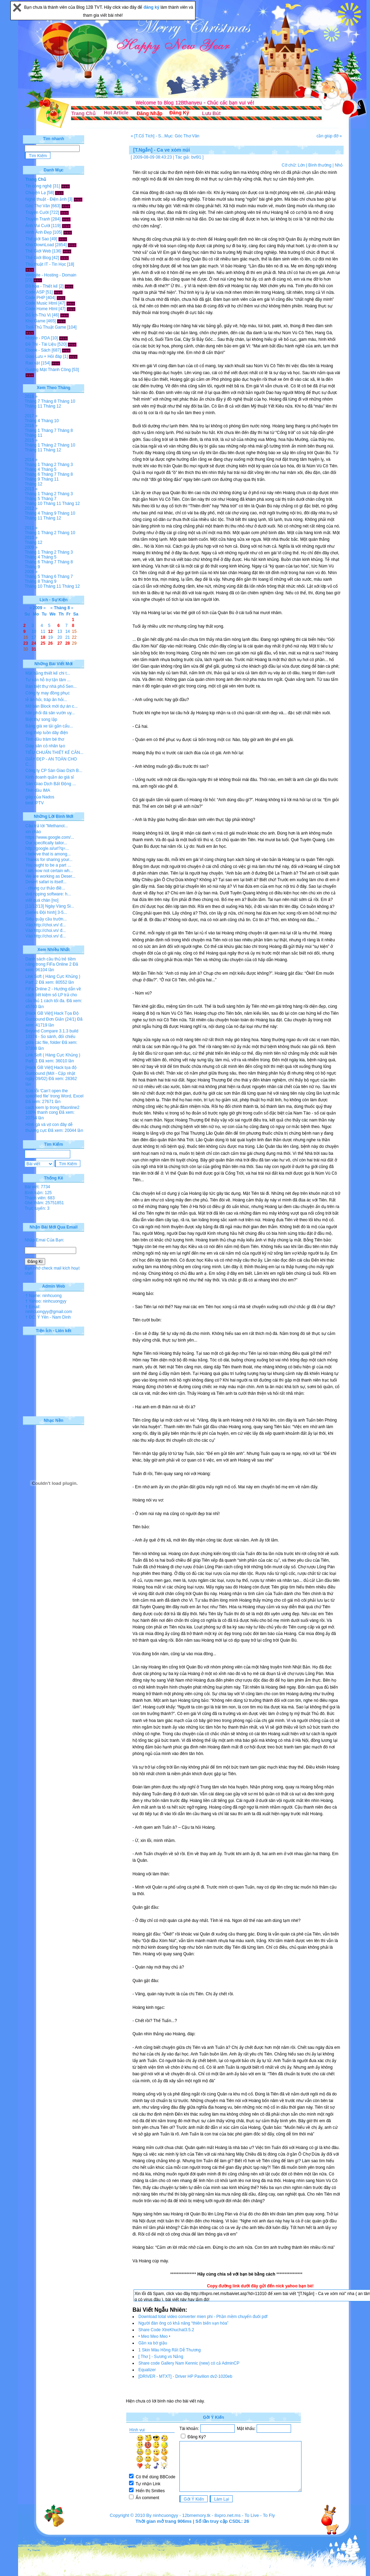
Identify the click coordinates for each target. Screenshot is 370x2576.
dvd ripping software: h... (48, 894)
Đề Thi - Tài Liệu (40, 344)
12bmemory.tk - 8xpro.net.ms (211, 2515)
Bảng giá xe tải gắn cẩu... (49, 726)
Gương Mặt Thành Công (48, 369)
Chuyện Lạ (35, 192)
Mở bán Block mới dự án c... (51, 706)
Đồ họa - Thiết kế (41, 286)
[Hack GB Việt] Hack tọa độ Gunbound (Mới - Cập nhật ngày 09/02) (51, 1073)
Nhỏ (339, 165)
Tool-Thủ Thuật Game (45, 327)
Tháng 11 (33, 406)
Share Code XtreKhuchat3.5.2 (166, 2329)
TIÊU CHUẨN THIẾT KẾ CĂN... (54, 752)
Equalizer (147, 2369)
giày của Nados (39, 797)
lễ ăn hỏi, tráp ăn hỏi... (46, 699)
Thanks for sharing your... (48, 859)
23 (25, 643)
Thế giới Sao (37, 238)
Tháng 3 (65, 464)
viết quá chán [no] (41, 900)
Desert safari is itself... (45, 881)
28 (67, 643)
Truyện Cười (37, 212)
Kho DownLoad (39, 244)
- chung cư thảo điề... (45, 888)
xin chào (33, 831)
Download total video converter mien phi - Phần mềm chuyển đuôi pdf (202, 2316)
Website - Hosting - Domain (51, 275)
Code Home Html (41, 308)
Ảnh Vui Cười (37, 225)
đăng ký (152, 7)
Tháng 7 (32, 401)
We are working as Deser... (50, 876)
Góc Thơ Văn (37, 205)
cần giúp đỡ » (329, 136)
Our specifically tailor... (46, 842)
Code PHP (35, 297)
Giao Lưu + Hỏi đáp (43, 356)
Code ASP (35, 292)
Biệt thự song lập (41, 719)
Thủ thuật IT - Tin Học (45, 264)
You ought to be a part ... (48, 865)
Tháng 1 (32, 430)
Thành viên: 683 (40, 1198)
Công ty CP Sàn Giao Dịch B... (53, 770)
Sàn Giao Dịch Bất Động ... (50, 783)
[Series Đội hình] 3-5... (46, 912)
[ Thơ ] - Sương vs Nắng (160, 2356)
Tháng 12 (52, 406)
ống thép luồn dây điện (46, 732)
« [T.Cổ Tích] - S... (147, 136)
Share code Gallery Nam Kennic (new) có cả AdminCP (188, 2363)
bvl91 (196, 157)
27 (59, 643)
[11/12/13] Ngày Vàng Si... (49, 906)
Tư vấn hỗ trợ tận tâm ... (48, 679)
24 (34, 643)
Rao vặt (32, 363)
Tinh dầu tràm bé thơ (44, 739)
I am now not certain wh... (49, 870)
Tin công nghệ (38, 186)
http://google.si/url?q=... (47, 848)
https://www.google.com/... (49, 837)
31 (34, 649)
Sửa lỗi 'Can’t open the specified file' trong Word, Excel (54, 1093)
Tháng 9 (32, 479)
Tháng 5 (48, 469)
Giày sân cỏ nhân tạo (45, 745)
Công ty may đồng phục (47, 693)
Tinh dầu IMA (37, 790)
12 (50, 631)
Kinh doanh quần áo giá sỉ (49, 777)
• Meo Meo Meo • (154, 2336)
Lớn (301, 165)
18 (43, 637)
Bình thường (319, 165)
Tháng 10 (66, 401)
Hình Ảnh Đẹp (38, 232)
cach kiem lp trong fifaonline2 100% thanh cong (52, 1110)
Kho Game (35, 321)
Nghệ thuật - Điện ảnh (46, 199)
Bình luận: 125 (38, 1192)
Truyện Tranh (37, 219)
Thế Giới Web (38, 251)
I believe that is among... (48, 854)
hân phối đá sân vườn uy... (50, 712)
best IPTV (34, 802)
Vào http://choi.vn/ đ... (45, 925)
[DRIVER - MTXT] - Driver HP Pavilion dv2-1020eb (185, 2376)
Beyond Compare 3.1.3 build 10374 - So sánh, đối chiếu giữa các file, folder (51, 1037)
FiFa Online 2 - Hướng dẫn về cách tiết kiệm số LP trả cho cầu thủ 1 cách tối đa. (53, 995)
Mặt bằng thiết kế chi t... (47, 673)
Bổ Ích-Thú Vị (38, 315)
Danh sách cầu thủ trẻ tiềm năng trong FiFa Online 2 (50, 962)
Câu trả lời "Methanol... (46, 825)
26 (50, 643)
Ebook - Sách (37, 350)
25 (43, 643)
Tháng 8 (48, 401)
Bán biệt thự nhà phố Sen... (51, 686)
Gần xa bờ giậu (152, 2343)
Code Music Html (41, 303)
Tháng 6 (32, 474)
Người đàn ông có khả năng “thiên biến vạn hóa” (183, 2323)
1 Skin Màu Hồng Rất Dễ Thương (169, 2350)
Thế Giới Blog (38, 257)
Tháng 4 (32, 420)
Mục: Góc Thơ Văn (181, 136)
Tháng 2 (48, 445)
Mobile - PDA (37, 338)
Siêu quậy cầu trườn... (46, 919)
